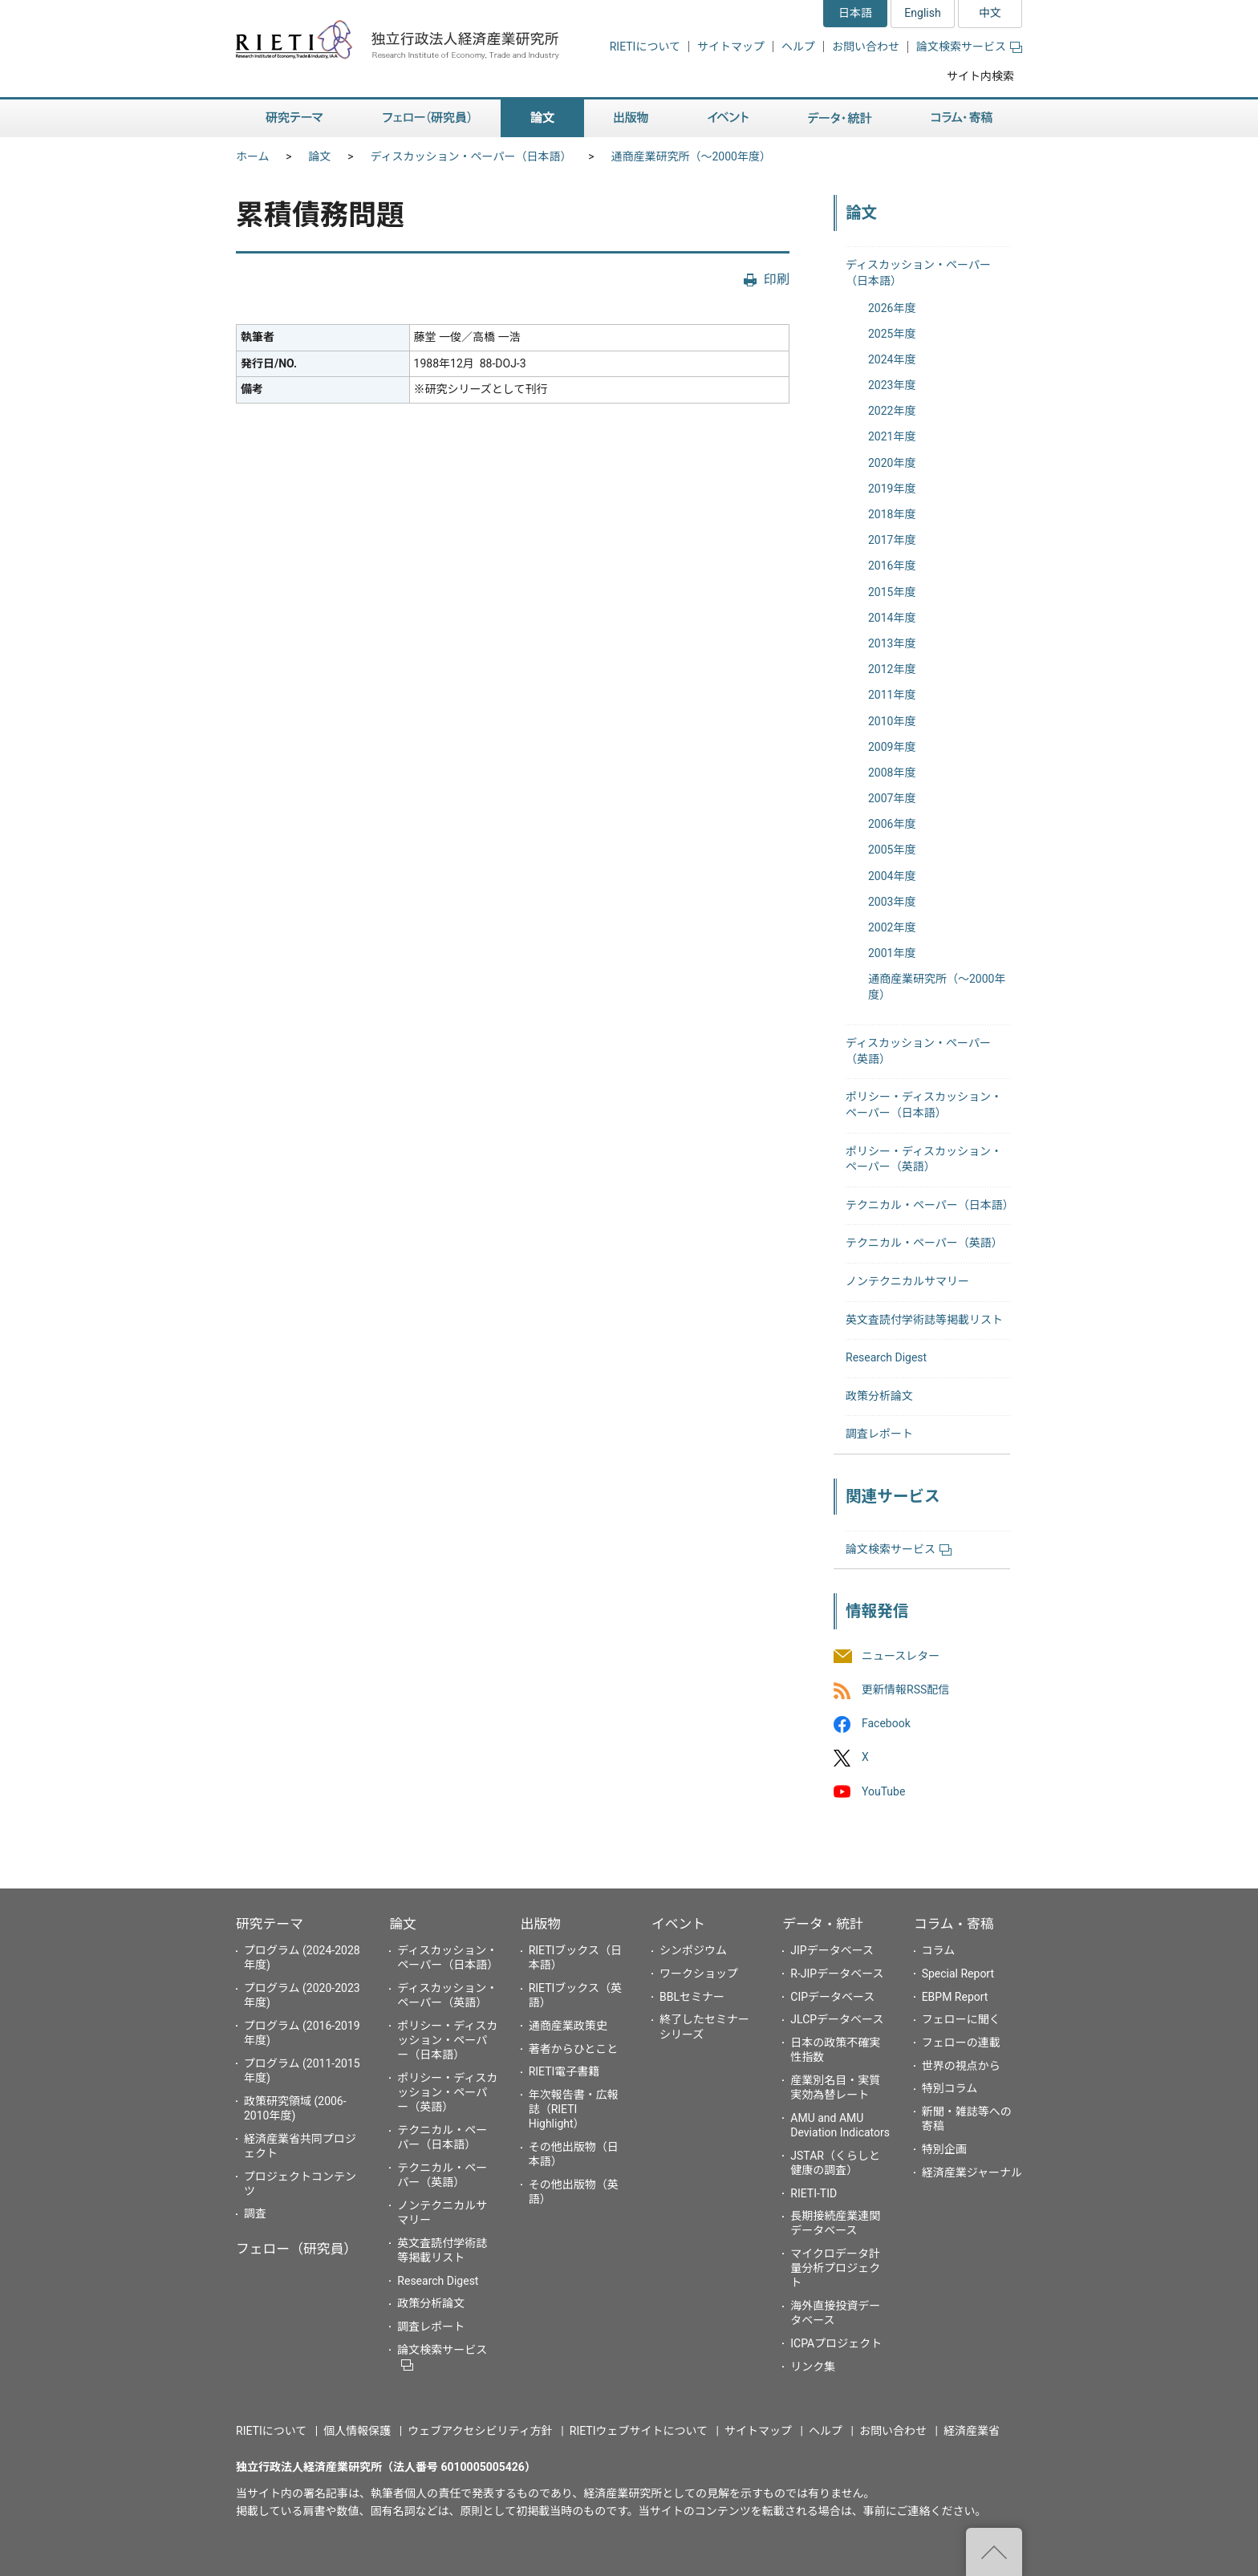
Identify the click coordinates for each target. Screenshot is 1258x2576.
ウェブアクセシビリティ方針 (480, 2430)
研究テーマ (269, 1924)
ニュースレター (900, 1655)
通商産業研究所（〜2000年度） (690, 156)
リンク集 (812, 2366)
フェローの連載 (961, 2042)
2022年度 (891, 410)
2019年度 (891, 488)
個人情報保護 (357, 2430)
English (922, 12)
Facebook (886, 1724)
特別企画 (944, 2149)
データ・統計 (822, 1924)
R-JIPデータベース (836, 1973)
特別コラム (950, 2088)
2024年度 (891, 359)
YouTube (883, 1791)
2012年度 (891, 669)
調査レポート (879, 1433)
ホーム (253, 156)
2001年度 (891, 953)
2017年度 (891, 539)
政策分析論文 (879, 1395)
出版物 (541, 1924)
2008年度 (891, 772)
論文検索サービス (969, 46)
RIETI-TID (813, 2193)
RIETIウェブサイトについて (639, 2430)
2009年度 (891, 746)
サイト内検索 (980, 76)
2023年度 (891, 385)
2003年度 (891, 901)
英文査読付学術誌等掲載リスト (924, 1319)
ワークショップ (698, 1973)
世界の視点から (961, 2065)
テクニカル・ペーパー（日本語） (930, 1205)
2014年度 (891, 617)
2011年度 (891, 694)
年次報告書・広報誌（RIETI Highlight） (574, 2109)
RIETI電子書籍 (564, 2071)
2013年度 (891, 643)
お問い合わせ (865, 46)
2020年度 (891, 462)
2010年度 (891, 721)
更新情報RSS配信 (905, 1689)
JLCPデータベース (836, 2019)
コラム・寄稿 (954, 1924)
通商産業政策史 (568, 2025)
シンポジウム (693, 1950)
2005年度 (891, 849)
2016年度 (891, 565)
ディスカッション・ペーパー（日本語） (471, 156)
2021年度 (891, 436)
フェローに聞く (961, 2019)
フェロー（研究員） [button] (427, 118)
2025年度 (891, 333)
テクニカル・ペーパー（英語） (924, 1242)
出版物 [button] (631, 118)
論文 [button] (542, 118)
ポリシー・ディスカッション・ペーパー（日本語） (447, 2040)
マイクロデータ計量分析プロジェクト (835, 2268)
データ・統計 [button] (840, 118)
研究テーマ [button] (294, 118)
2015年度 (891, 592)
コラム (939, 1950)
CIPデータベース (832, 1996)
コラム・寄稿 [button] (962, 118)
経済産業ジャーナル (972, 2172)
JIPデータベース (832, 1950)
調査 (255, 2213)
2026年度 (891, 308)
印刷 (776, 279)
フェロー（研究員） (296, 2249)
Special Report (958, 1973)
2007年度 (891, 798)
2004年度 (891, 876)
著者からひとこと (574, 2049)
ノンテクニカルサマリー (907, 1281)
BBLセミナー (691, 1996)
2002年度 (891, 927)
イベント (678, 1924)
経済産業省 (972, 2430)
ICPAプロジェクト (836, 2343)
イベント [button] (728, 118)
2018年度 (891, 514)
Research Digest (886, 1357)
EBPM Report (955, 1996)
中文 (990, 12)
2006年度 (891, 823)
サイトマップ (731, 46)
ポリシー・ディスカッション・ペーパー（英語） (447, 2092)
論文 (320, 156)
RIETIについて (645, 46)
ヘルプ (798, 46)
